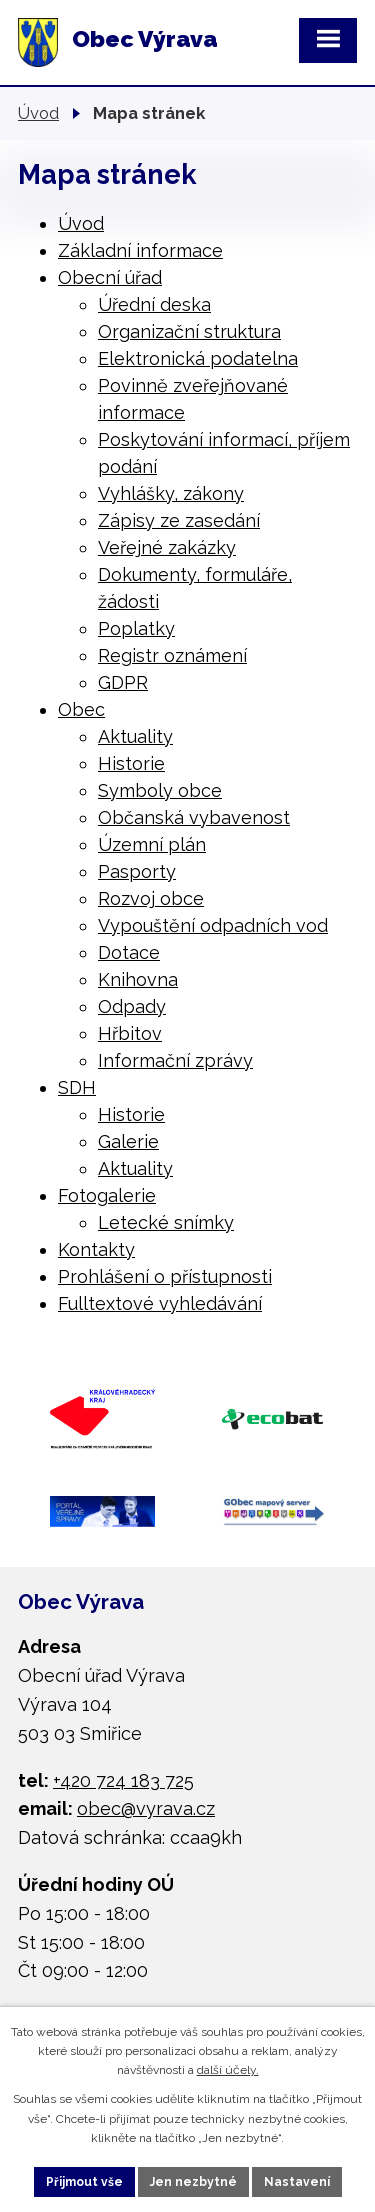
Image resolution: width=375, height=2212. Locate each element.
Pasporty (137, 871)
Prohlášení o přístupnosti (165, 1276)
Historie (131, 763)
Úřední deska (154, 304)
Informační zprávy (175, 1060)
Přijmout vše (84, 2182)
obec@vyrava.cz (146, 1808)
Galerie (128, 1141)
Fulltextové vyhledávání (160, 1303)
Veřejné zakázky (167, 547)
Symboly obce (160, 790)
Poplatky (136, 628)
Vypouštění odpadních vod (213, 925)
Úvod (38, 113)
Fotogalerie (107, 1195)
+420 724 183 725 (123, 1780)
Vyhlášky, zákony (171, 493)
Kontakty (96, 1249)
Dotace (129, 952)
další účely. (228, 2070)
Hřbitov (130, 1033)
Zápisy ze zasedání (179, 520)
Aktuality (135, 736)
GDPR (123, 682)
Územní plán (152, 844)
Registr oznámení (172, 655)
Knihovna (138, 979)
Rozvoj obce (151, 898)
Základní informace (140, 250)
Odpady (132, 1006)
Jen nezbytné (193, 2182)
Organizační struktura (189, 331)
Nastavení (297, 2182)
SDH (77, 1087)
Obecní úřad (110, 277)
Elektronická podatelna (198, 358)
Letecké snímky (166, 1222)
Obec (81, 709)
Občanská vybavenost (194, 817)
